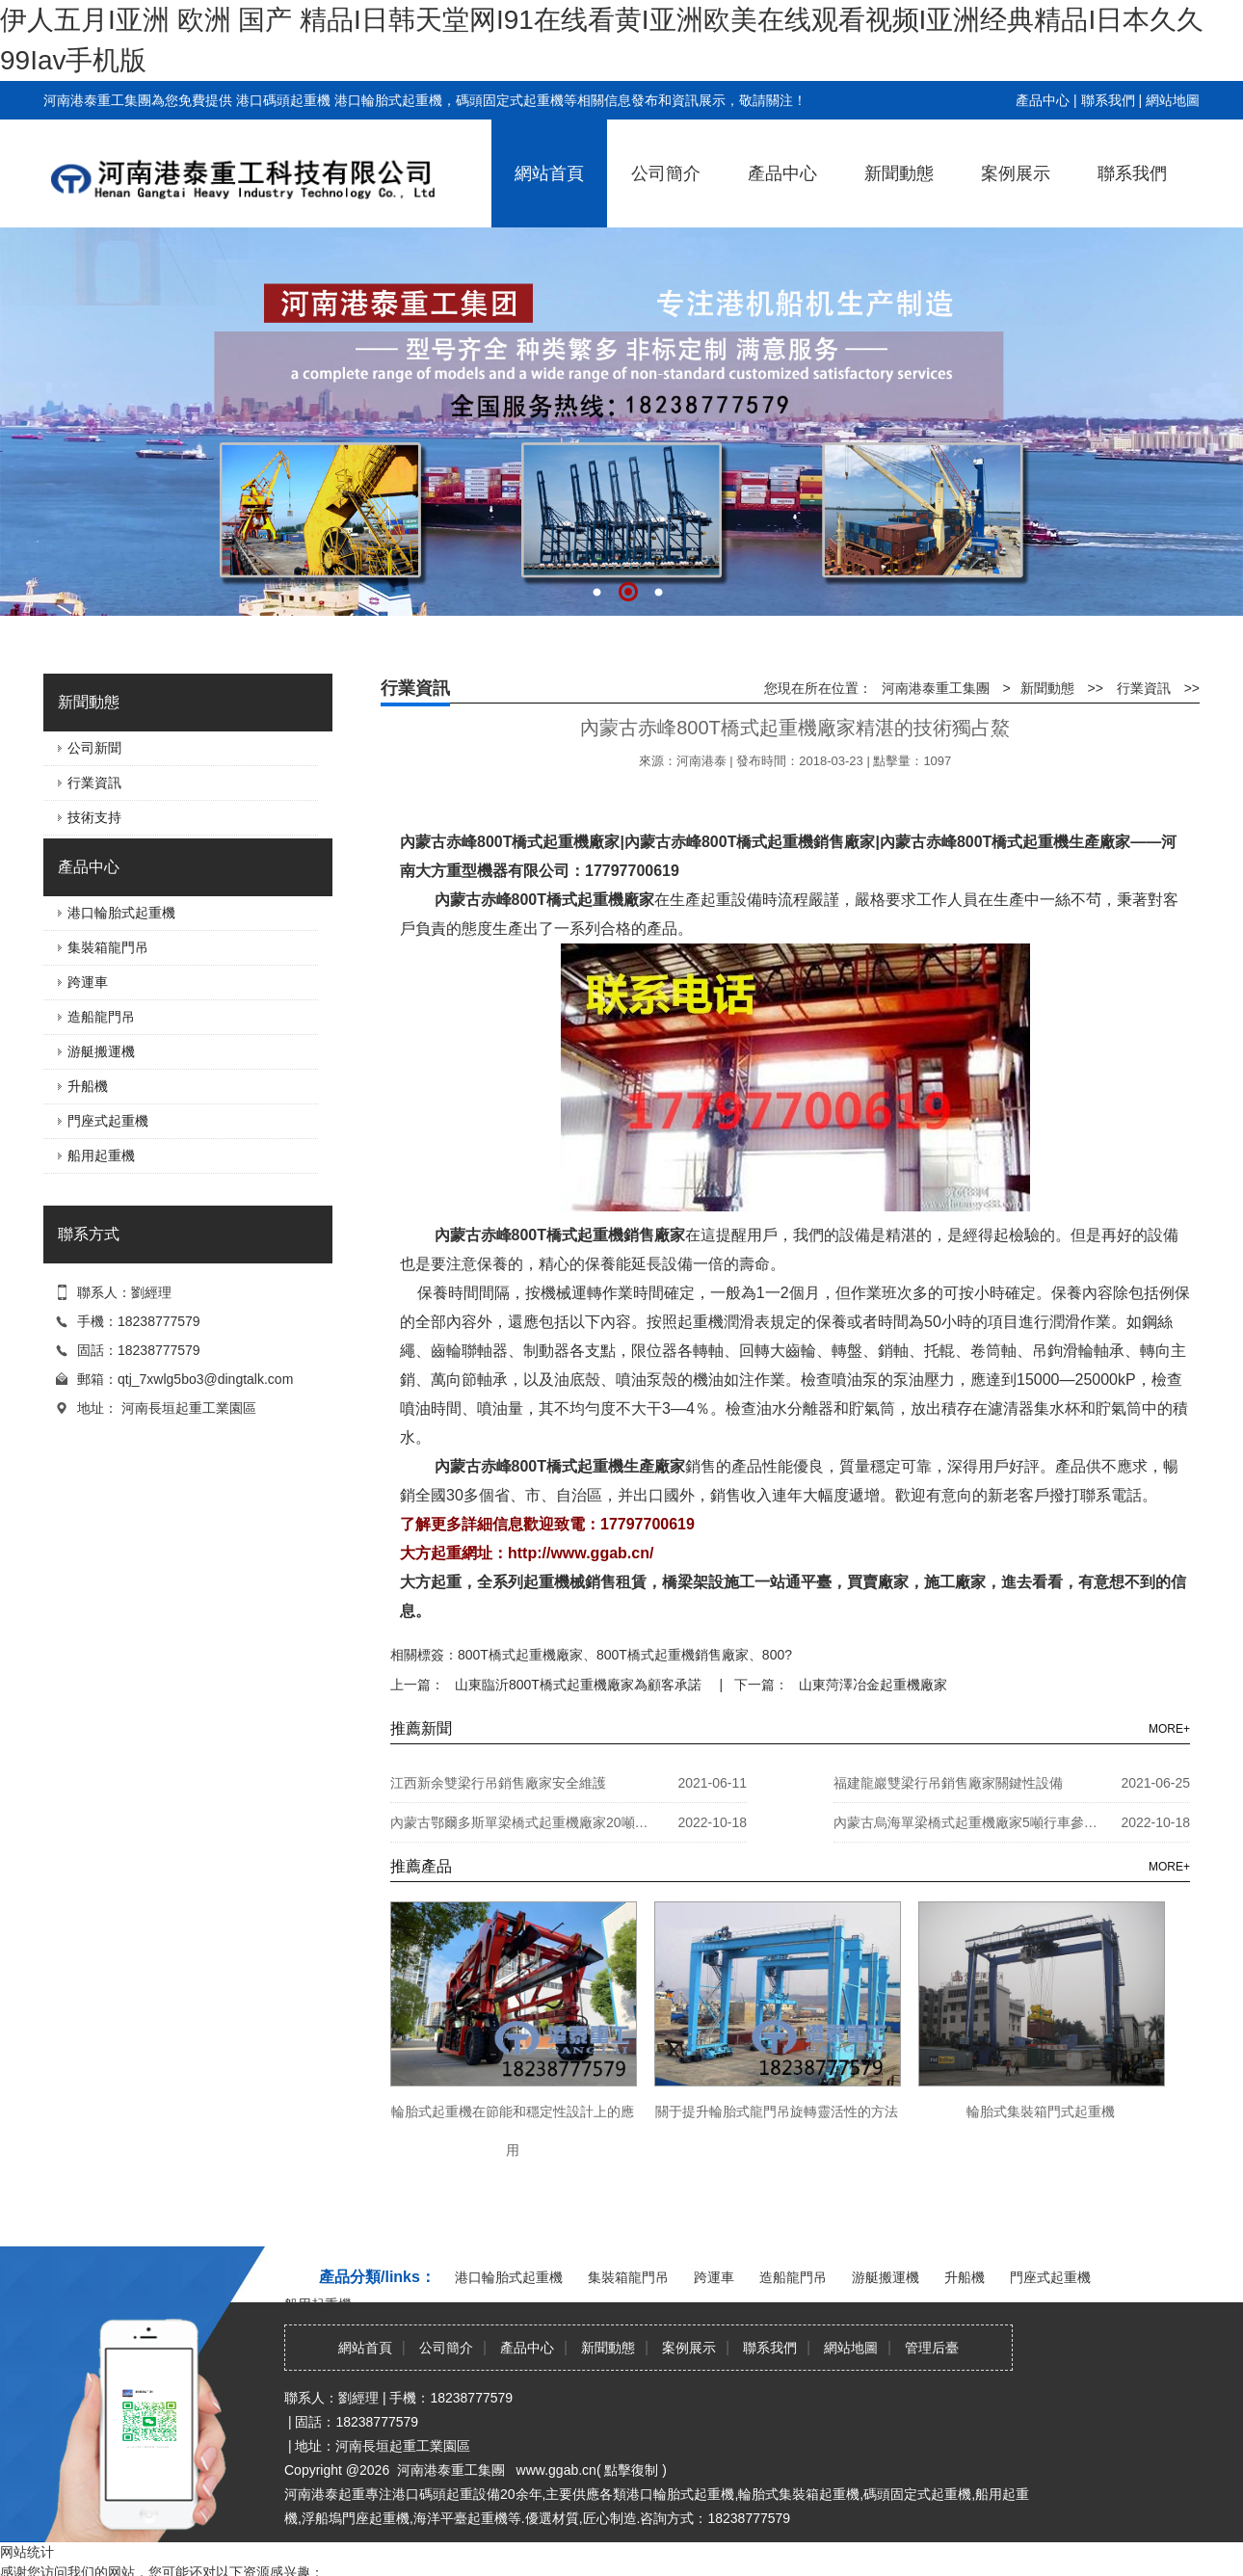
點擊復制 (631, 2470)
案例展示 (1015, 173)
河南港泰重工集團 (936, 688)
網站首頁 (549, 173)
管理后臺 (932, 2347)
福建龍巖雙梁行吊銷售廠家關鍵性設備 (948, 1783)
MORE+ (1169, 1729)
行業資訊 (94, 782)
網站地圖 (1173, 100)
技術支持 (94, 817)
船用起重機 (101, 1155)
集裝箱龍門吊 (107, 947)
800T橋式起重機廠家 (520, 1654)
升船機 (87, 1086)
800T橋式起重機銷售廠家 (672, 1654)
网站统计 (27, 2552)
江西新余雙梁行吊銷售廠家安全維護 (498, 1783)
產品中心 (1043, 100)
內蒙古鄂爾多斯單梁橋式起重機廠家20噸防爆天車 (525, 1822)
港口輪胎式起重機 (121, 912)
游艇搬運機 (101, 1051)
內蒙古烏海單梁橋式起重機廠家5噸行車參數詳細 (968, 1822)
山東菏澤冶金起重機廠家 (871, 1684)
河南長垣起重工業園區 (188, 1408)
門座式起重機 (107, 1121)
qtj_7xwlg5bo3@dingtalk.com (205, 1379)
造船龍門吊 (101, 1016)
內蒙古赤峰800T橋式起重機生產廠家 (560, 1466)
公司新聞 (94, 748)
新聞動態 (899, 173)
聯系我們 (1108, 100)
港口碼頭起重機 (283, 100)
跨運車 (87, 982)
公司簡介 (666, 173)
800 (773, 1654)
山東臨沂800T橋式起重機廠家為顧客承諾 (576, 1684)
